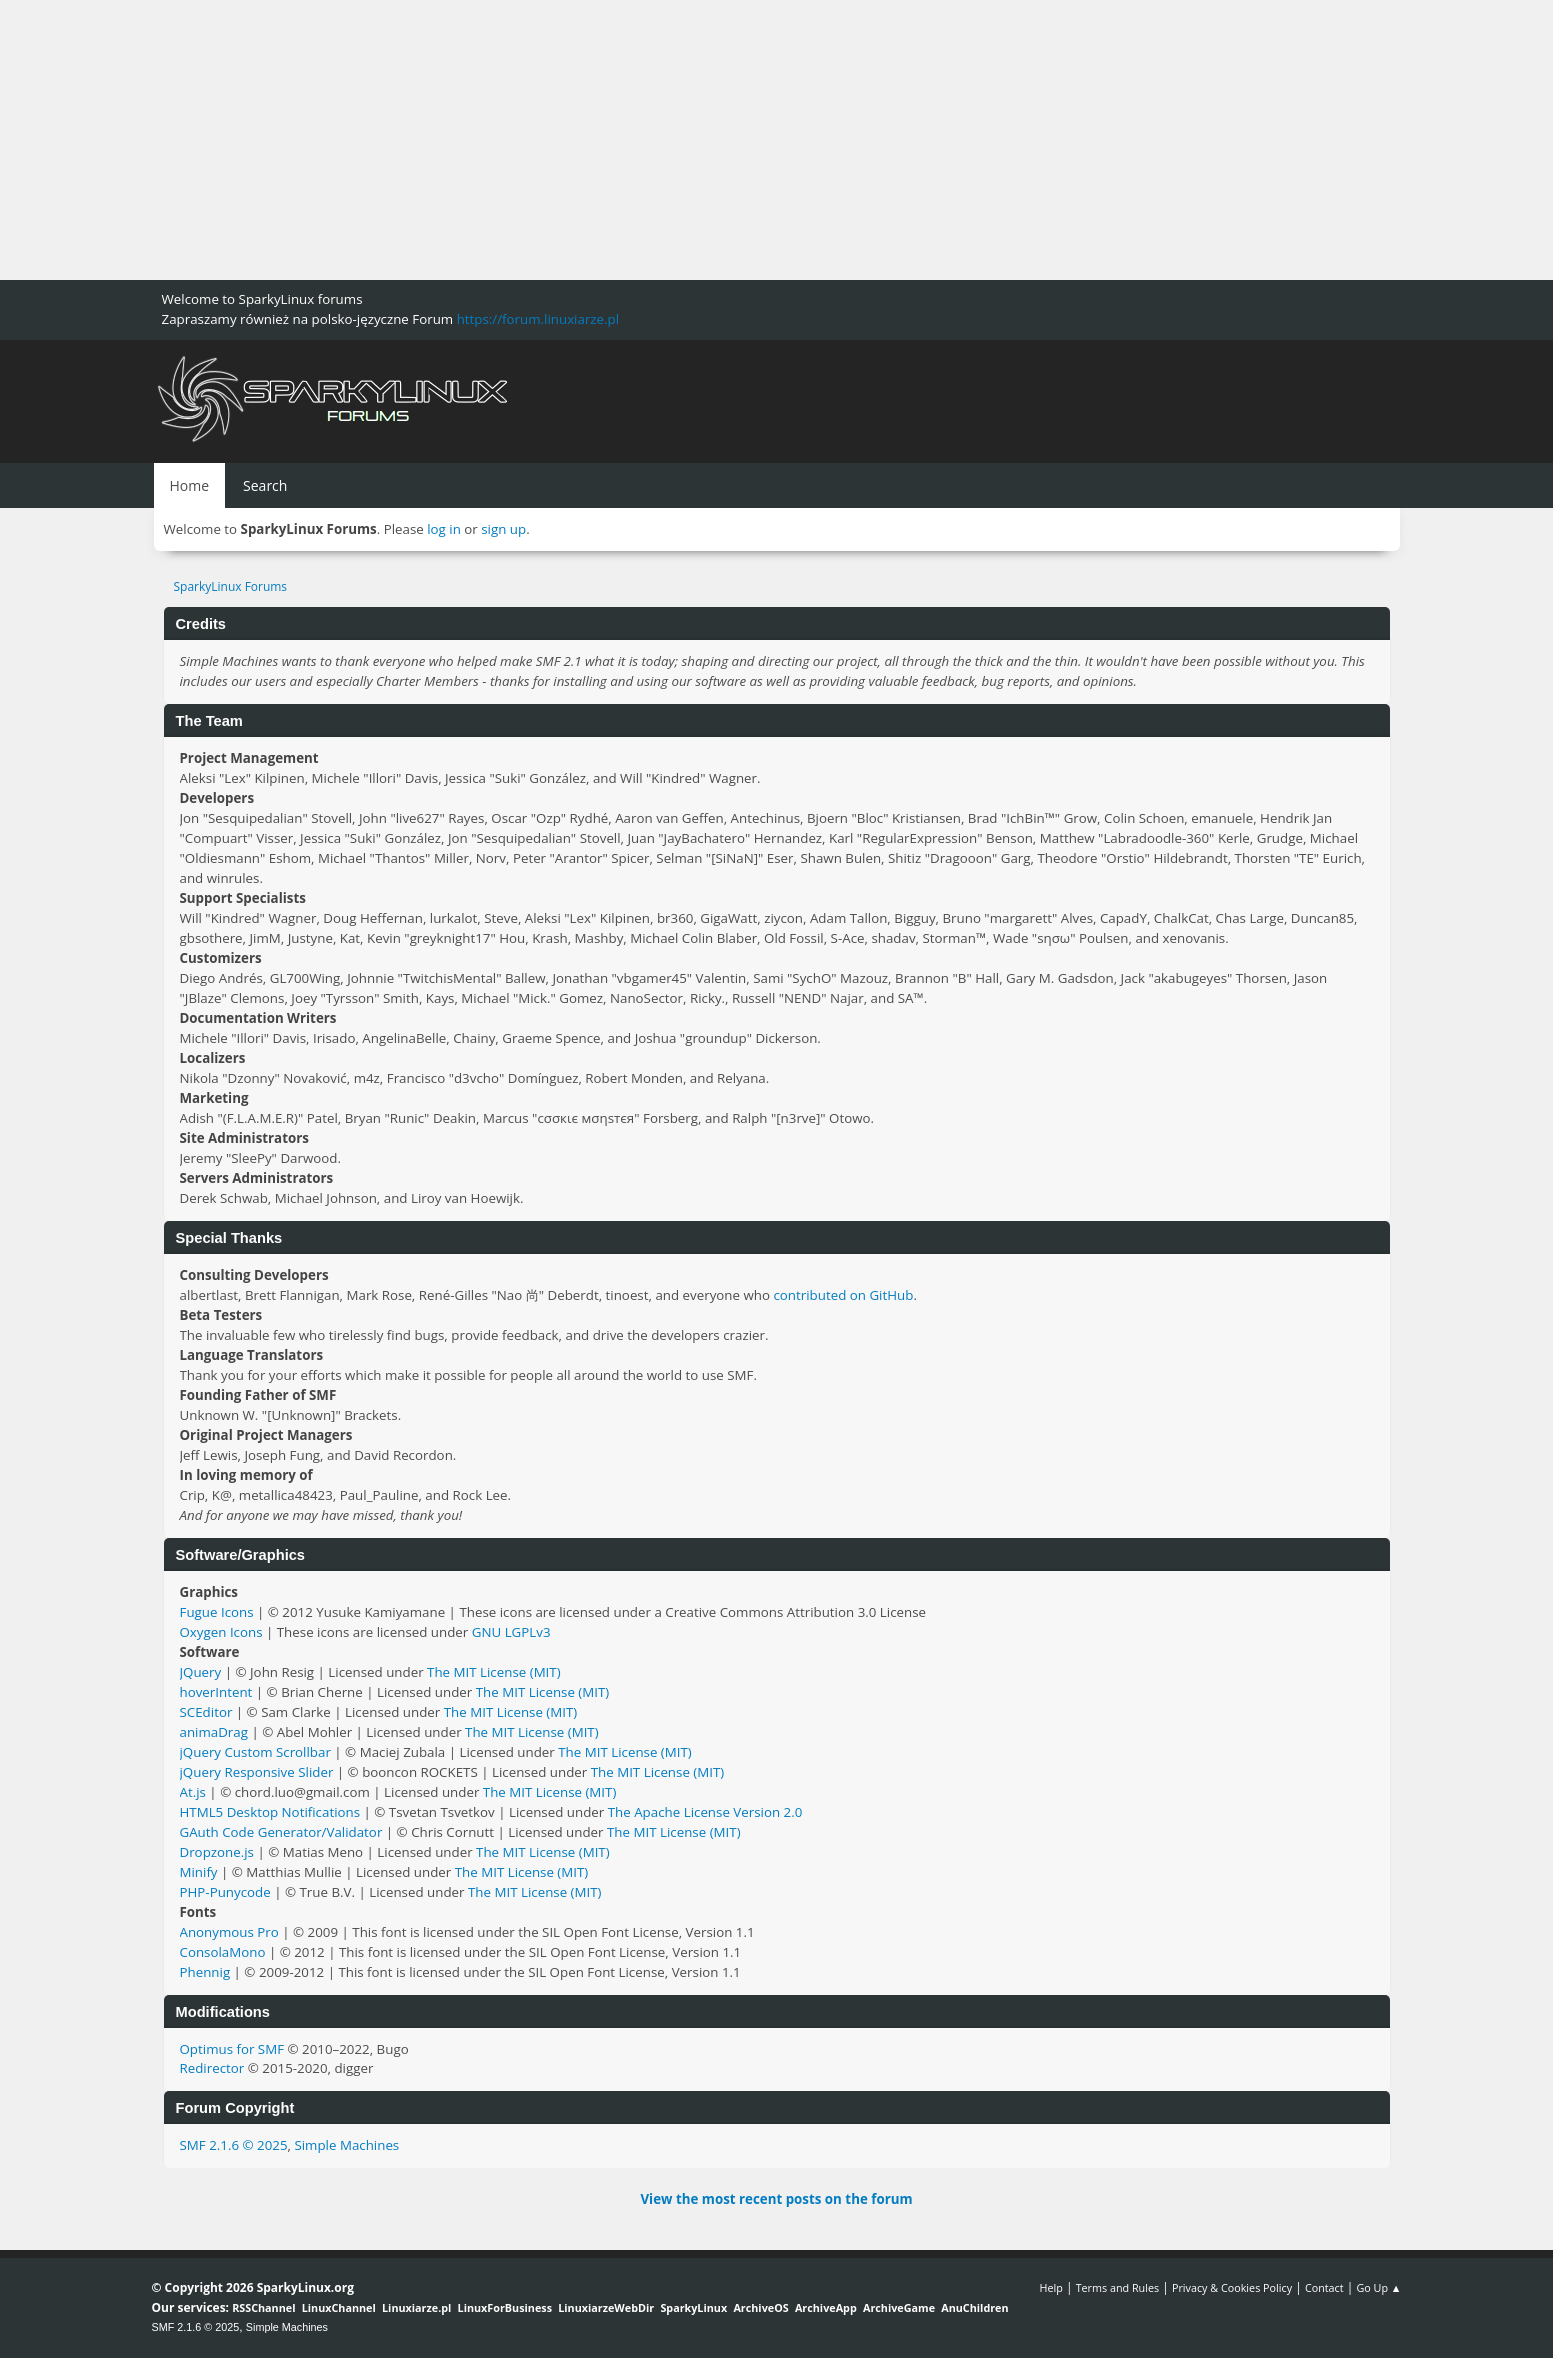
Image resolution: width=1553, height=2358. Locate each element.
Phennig (205, 1972)
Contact (1324, 2287)
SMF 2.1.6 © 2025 (234, 2145)
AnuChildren (974, 2307)
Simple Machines (346, 2145)
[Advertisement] (600, 140)
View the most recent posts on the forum (776, 2199)
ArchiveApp (826, 2307)
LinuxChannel (339, 2307)
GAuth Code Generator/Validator (281, 1832)
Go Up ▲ (1378, 2287)
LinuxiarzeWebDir (606, 2307)
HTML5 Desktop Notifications (270, 1812)
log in (444, 529)
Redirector (212, 2068)
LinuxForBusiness (505, 2307)
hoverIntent (216, 1692)
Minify (199, 1872)
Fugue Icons (217, 1612)
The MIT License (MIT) (494, 1672)
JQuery (201, 1672)
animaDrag (214, 1732)
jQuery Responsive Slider (257, 1772)
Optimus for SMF (232, 2049)
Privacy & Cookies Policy (1232, 2287)
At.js (193, 1792)
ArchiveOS (760, 2307)
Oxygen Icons (221, 1632)
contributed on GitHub (843, 1295)
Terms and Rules (1118, 2287)
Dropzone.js (217, 1852)
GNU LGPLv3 (511, 1632)
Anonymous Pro (229, 1932)
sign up (503, 529)
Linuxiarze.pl (416, 2307)
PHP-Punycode (225, 1892)
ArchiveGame (899, 2307)
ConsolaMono (223, 1952)
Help (1050, 2287)
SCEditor (206, 1712)
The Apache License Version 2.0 (705, 1812)
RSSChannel (263, 2307)
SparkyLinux (693, 2307)
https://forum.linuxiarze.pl (538, 319)
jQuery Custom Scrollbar (255, 1752)
